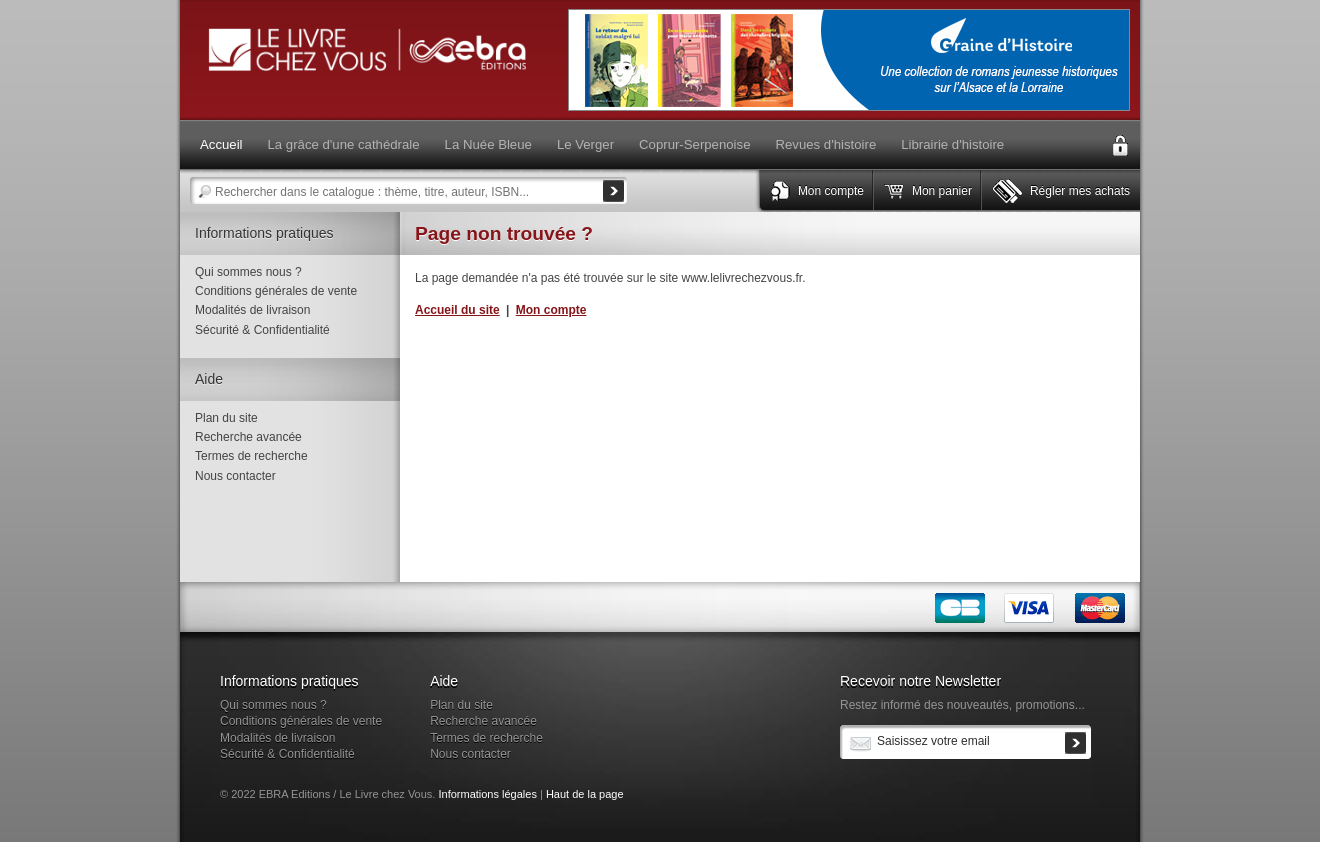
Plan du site (226, 418)
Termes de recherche (251, 456)
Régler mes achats (1080, 191)
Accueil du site (457, 310)
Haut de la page (585, 794)
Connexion (1120, 146)
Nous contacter (235, 476)
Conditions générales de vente (276, 291)
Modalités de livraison (252, 310)
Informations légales (487, 794)
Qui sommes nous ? (248, 272)
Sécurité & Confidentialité (262, 330)
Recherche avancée (248, 437)
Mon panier (942, 191)
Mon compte (831, 191)
